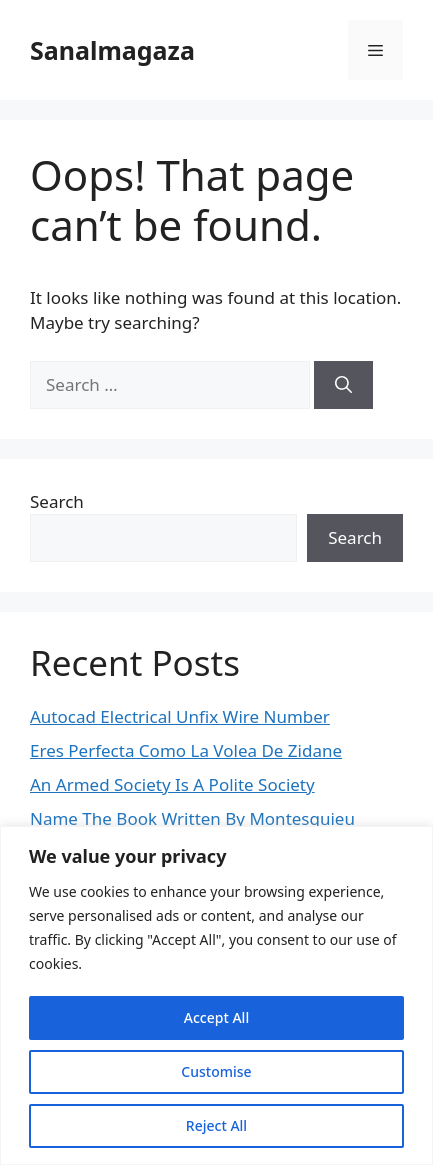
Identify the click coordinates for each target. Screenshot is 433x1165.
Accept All (216, 1017)
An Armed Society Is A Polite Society (172, 784)
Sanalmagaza (112, 50)
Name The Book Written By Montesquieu (192, 818)
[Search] (343, 385)
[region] (216, 995)
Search (57, 501)
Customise (216, 1071)
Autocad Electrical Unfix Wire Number (180, 716)
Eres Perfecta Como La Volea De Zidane (186, 750)
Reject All (216, 1125)
